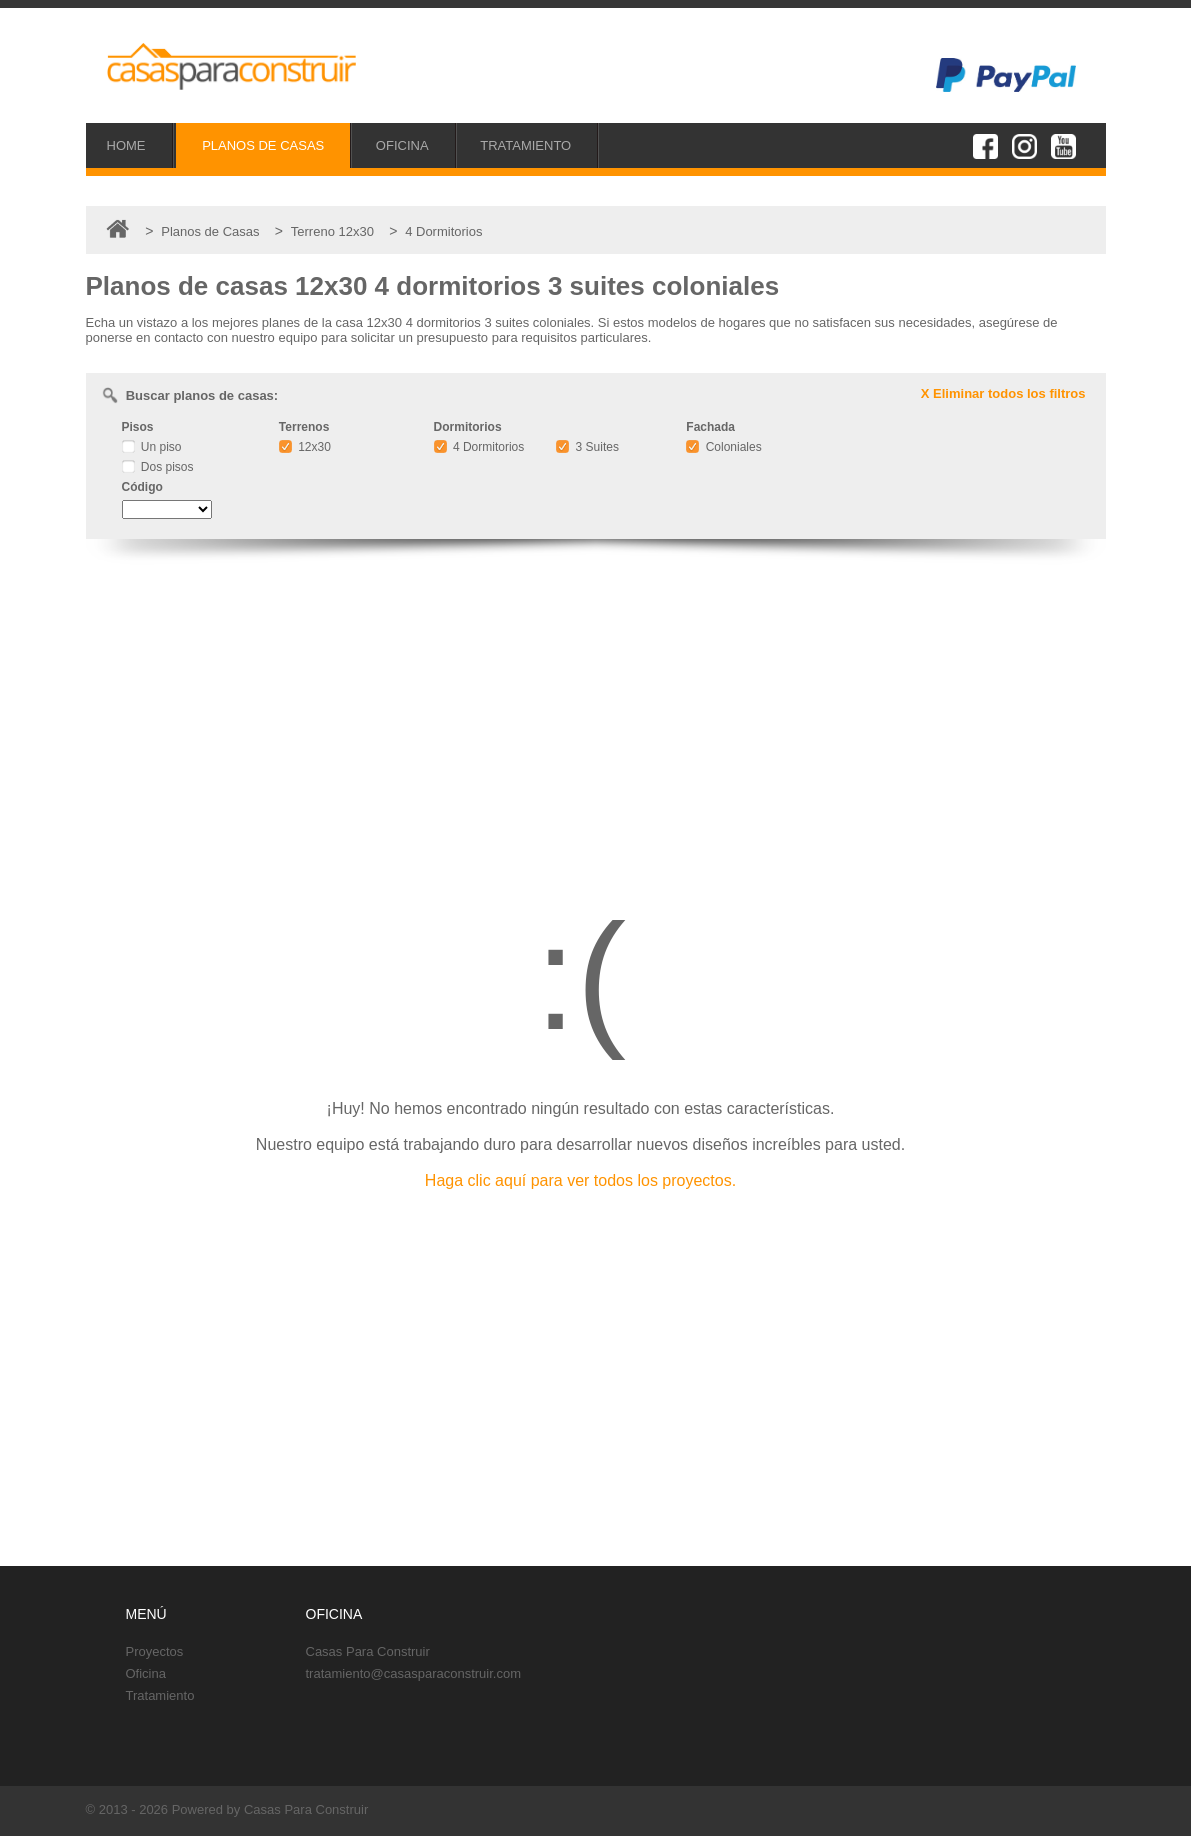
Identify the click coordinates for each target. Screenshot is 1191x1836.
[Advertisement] (596, 715)
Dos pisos (158, 467)
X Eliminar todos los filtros (1003, 393)
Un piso (152, 447)
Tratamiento (160, 1695)
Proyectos (155, 1651)
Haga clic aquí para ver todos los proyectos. (580, 1180)
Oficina (146, 1673)
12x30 (305, 447)
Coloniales (723, 447)
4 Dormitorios (479, 447)
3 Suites (587, 447)
